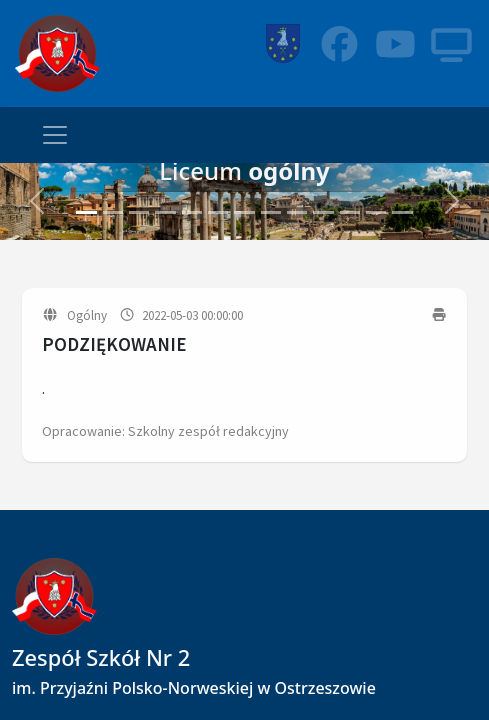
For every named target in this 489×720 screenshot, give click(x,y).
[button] (36, 201)
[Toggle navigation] (55, 135)
